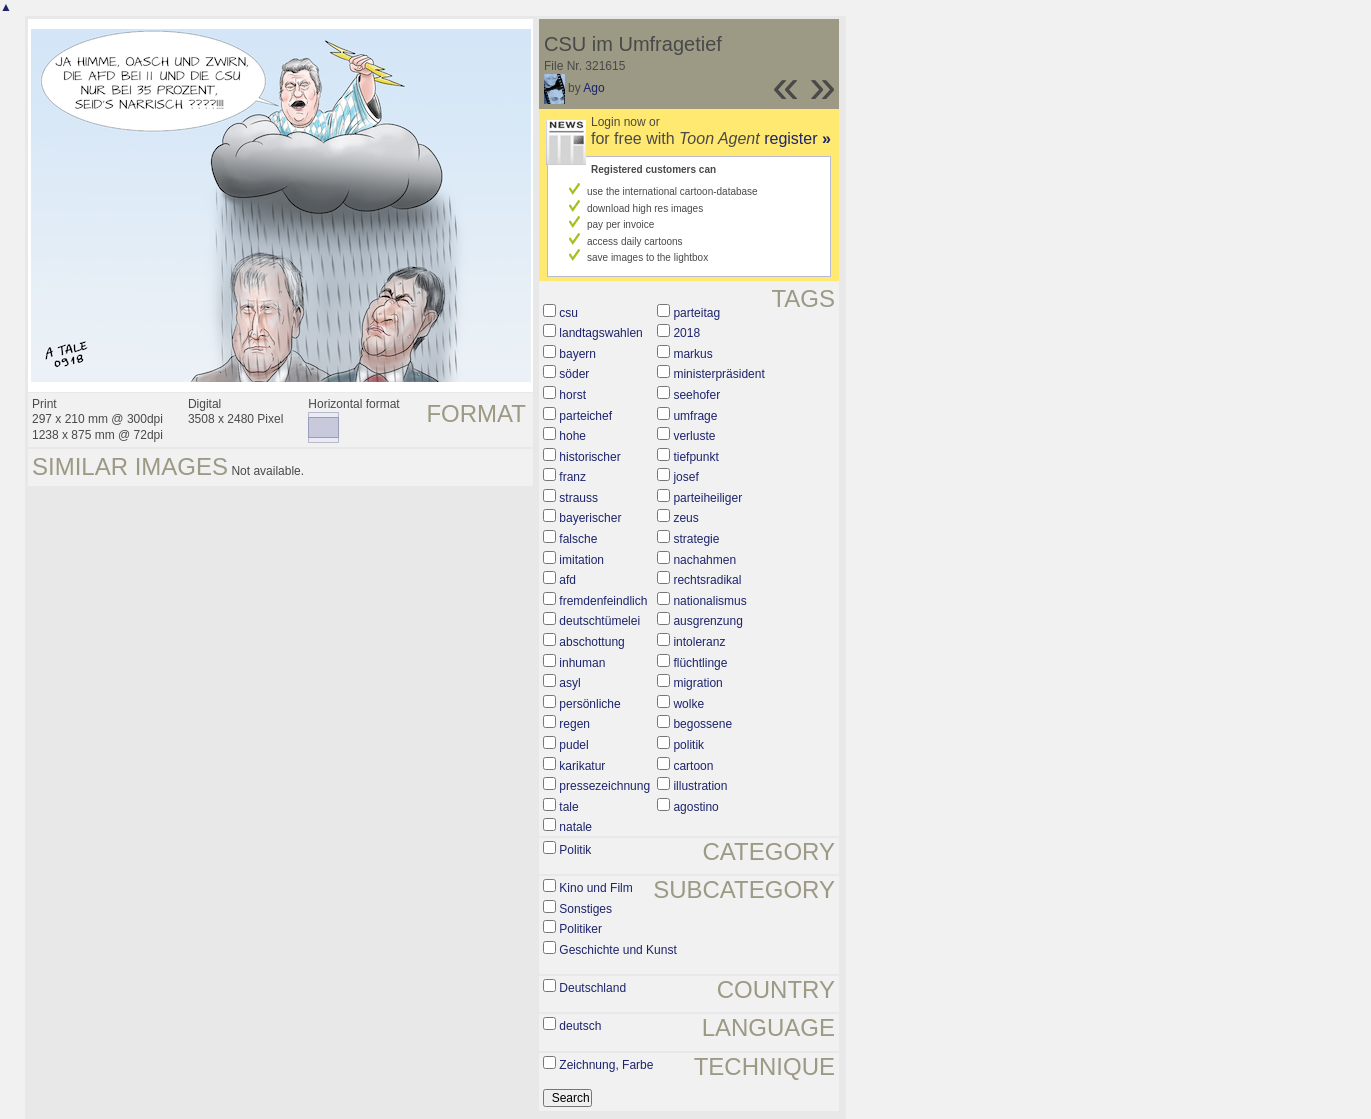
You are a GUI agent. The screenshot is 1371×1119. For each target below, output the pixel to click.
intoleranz (699, 642)
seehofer (696, 395)
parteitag (696, 313)
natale (575, 827)
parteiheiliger (707, 498)
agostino (695, 807)
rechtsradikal (707, 580)
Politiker (580, 929)
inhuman (582, 663)
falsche (578, 539)
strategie (696, 539)
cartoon (693, 766)
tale (568, 807)
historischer (589, 457)
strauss (578, 498)
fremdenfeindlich (603, 601)
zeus (685, 518)
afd (567, 580)
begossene (702, 724)
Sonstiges (585, 909)
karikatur (582, 766)
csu (568, 313)
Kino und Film (595, 888)
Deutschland (592, 988)
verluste (694, 436)
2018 (686, 333)
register (797, 138)
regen (574, 724)
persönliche (589, 704)
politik (688, 745)
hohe (572, 436)
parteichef (585, 416)
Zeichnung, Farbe (606, 1065)
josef (685, 477)
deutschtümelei (599, 621)
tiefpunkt (695, 457)
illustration (700, 786)
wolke (688, 704)
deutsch (580, 1026)
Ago (593, 88)
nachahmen (704, 560)
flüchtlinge (700, 663)
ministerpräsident (718, 374)
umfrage (695, 416)
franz (572, 477)
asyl (569, 683)
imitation (581, 560)
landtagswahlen (600, 333)
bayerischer (590, 518)
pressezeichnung (604, 786)
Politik (575, 850)
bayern (577, 354)
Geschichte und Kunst (617, 950)
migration (697, 683)
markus (692, 354)
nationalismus (709, 601)
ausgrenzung (707, 621)
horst (572, 395)
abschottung (591, 642)
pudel (573, 745)
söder (574, 374)
